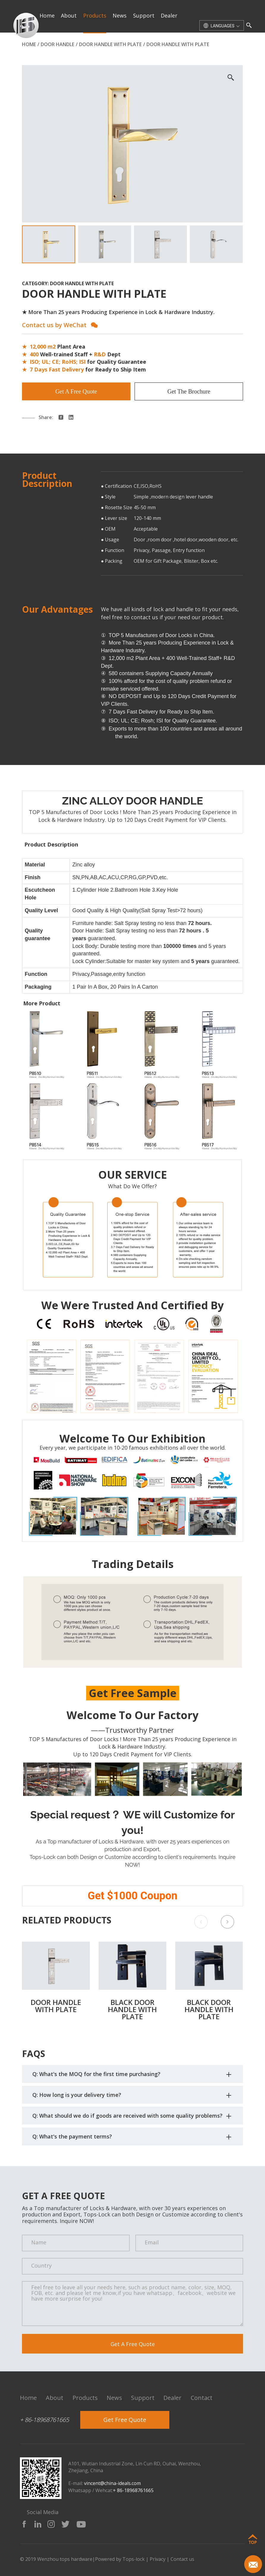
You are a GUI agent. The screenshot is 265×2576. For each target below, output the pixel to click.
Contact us (182, 2559)
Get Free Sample (132, 1693)
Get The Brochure (189, 391)
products (94, 15)
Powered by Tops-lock (120, 2559)
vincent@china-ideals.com (112, 2483)
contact (50, 48)
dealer (169, 15)
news (120, 15)
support (143, 15)
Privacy (157, 2559)
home (47, 15)
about (69, 15)
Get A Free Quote (76, 391)
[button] (227, 1922)
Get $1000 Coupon (132, 1896)
